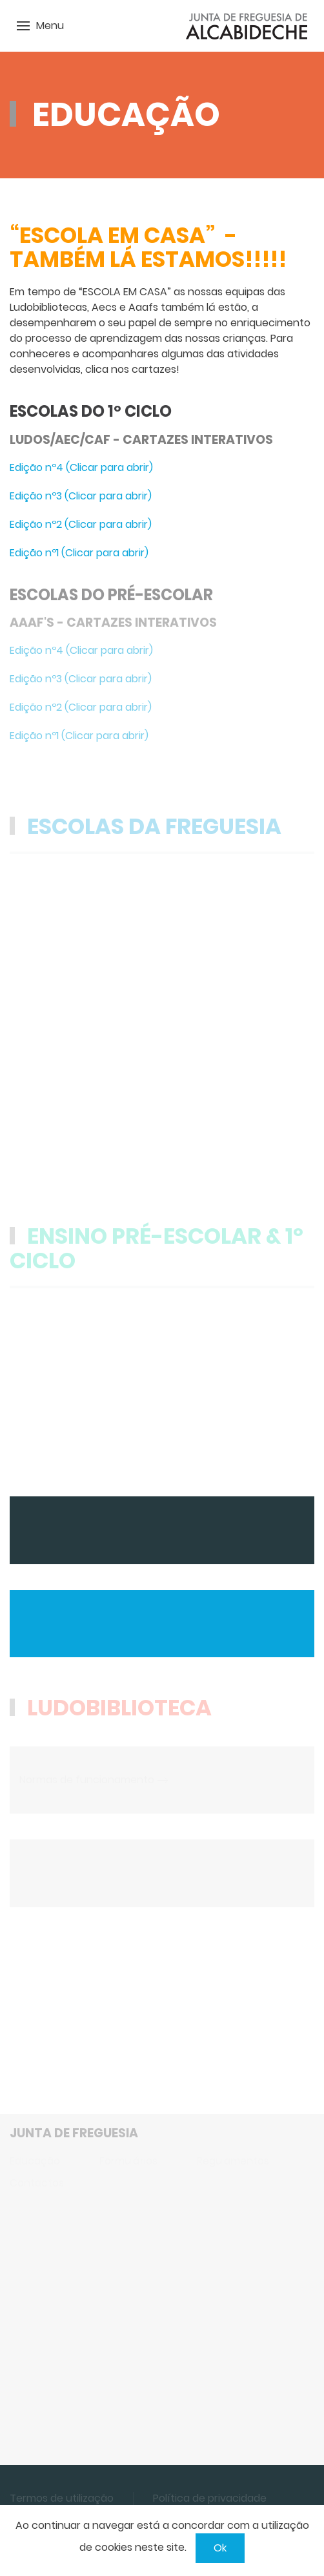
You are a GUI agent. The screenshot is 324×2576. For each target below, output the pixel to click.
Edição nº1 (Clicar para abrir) (79, 552)
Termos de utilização (62, 2498)
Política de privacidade (210, 2498)
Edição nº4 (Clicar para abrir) (81, 467)
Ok (220, 2547)
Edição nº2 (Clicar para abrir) (81, 524)
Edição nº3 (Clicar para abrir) (81, 495)
